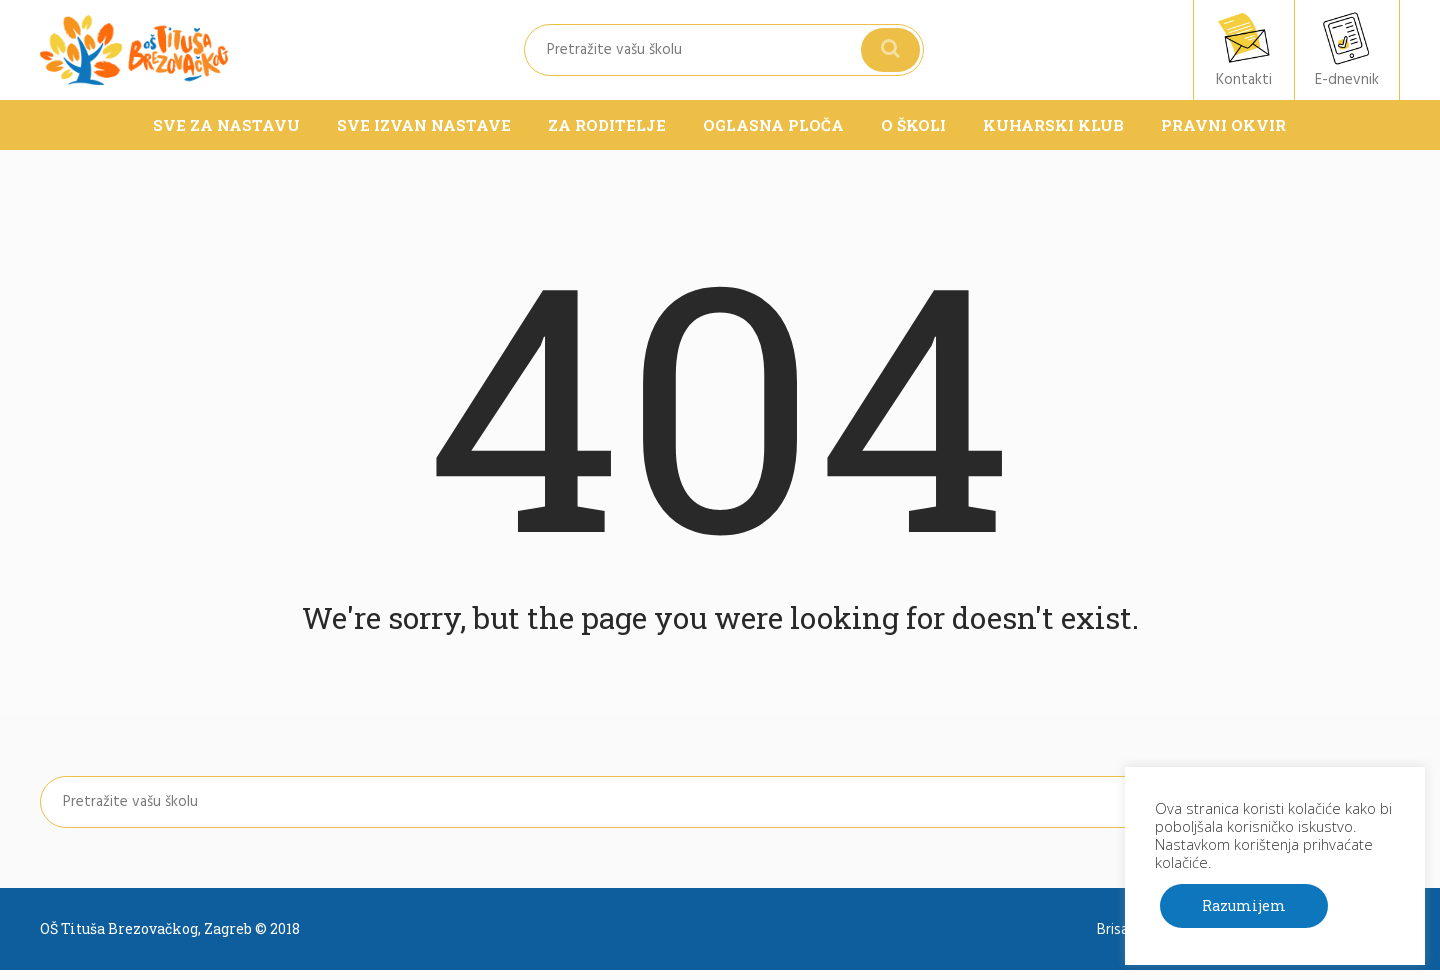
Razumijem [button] (1244, 905)
